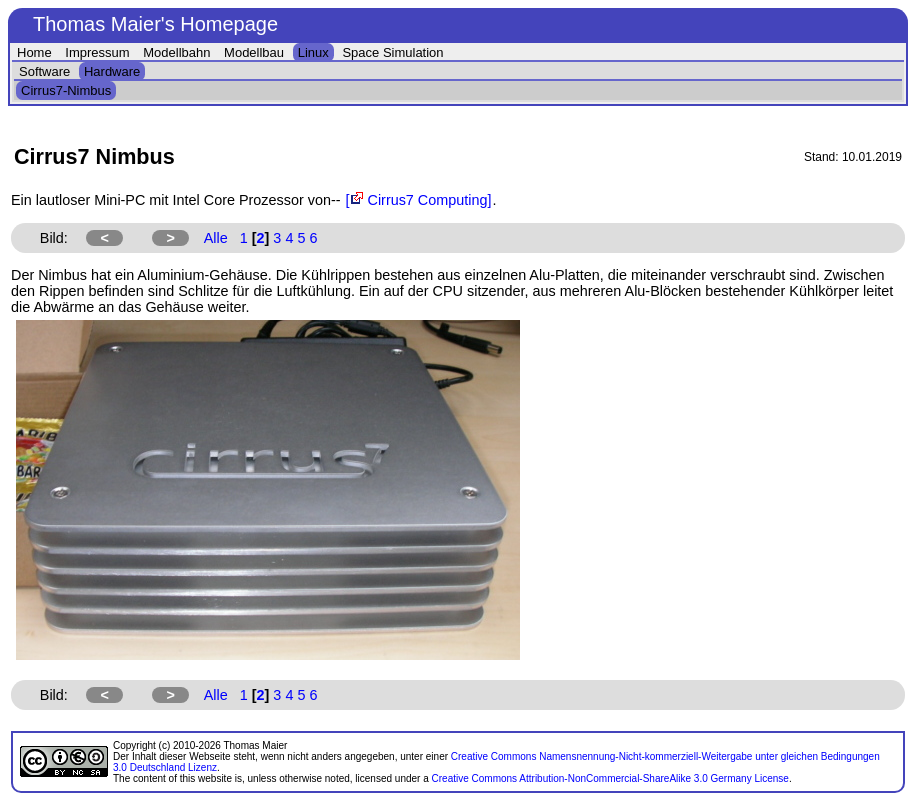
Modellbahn (176, 52)
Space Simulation (392, 52)
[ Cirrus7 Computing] (419, 200)
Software (44, 71)
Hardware (112, 71)
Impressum (97, 52)
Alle (216, 238)
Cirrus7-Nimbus (66, 90)
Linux (313, 52)
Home (34, 52)
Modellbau (254, 52)
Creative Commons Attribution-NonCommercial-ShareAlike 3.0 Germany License (610, 778)
